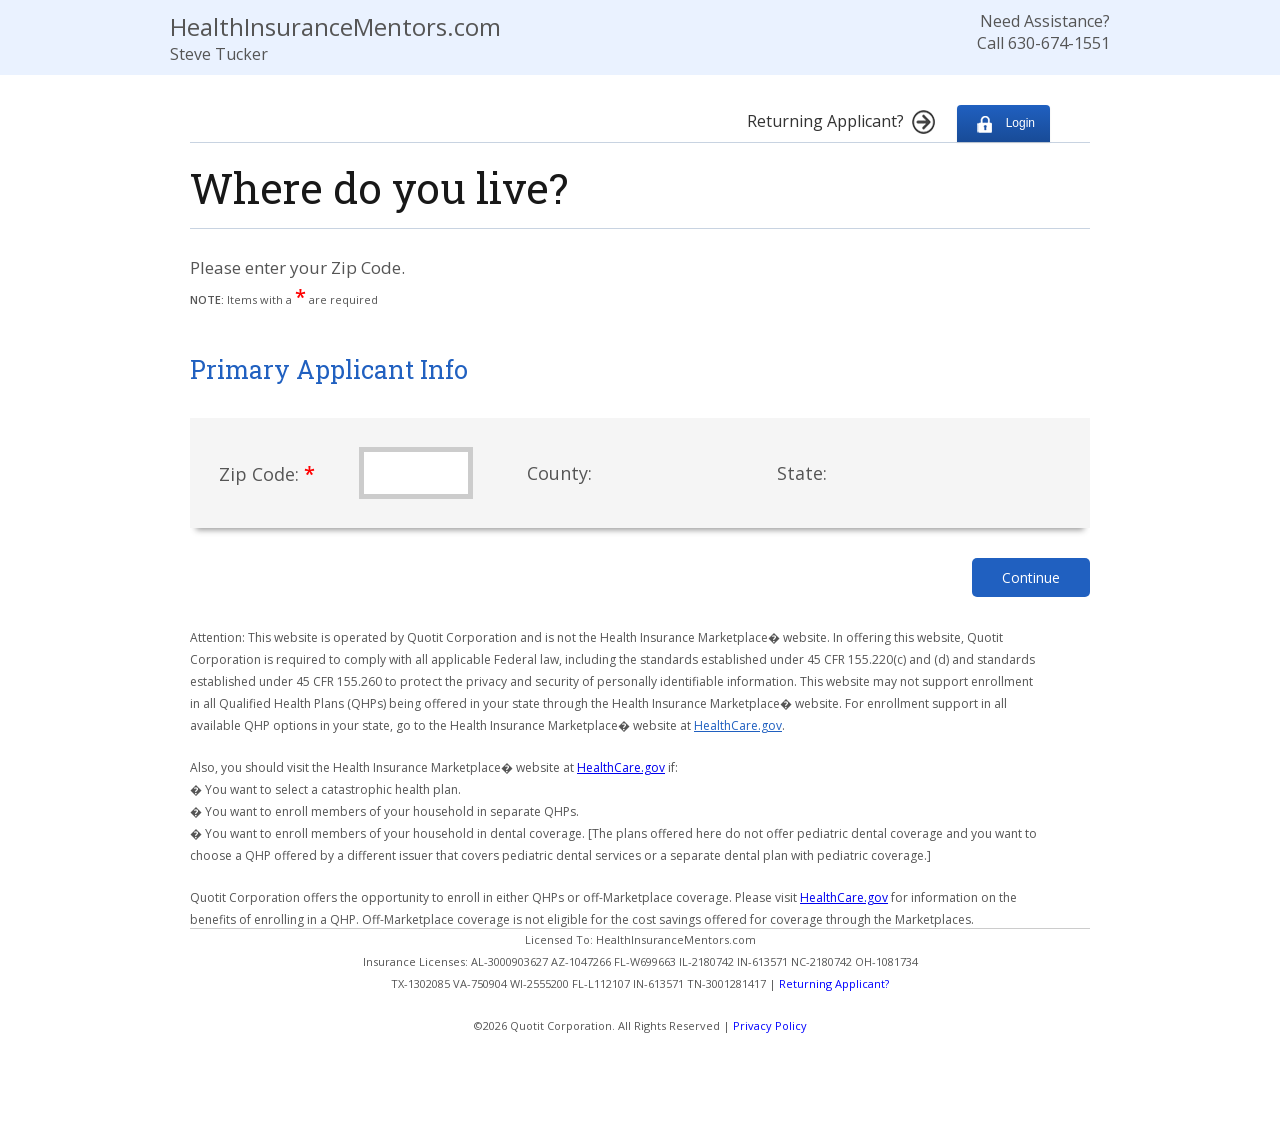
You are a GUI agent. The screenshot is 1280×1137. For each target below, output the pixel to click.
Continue (1031, 577)
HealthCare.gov (738, 725)
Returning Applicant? (834, 983)
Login (1003, 123)
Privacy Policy (770, 1025)
